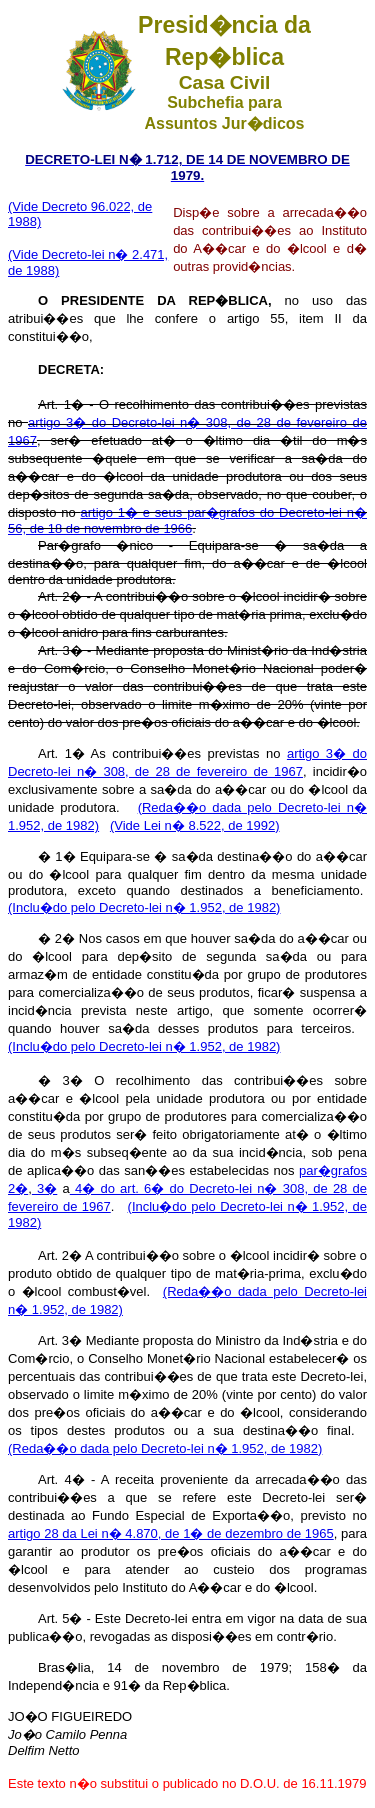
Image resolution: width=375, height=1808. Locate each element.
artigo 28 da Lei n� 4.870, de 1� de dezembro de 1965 (171, 1533)
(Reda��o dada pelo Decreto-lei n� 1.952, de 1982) (165, 1448)
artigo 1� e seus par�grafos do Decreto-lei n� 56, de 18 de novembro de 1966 (187, 520)
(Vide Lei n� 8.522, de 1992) (195, 825)
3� (44, 1188)
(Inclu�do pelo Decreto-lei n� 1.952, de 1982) (144, 907)
